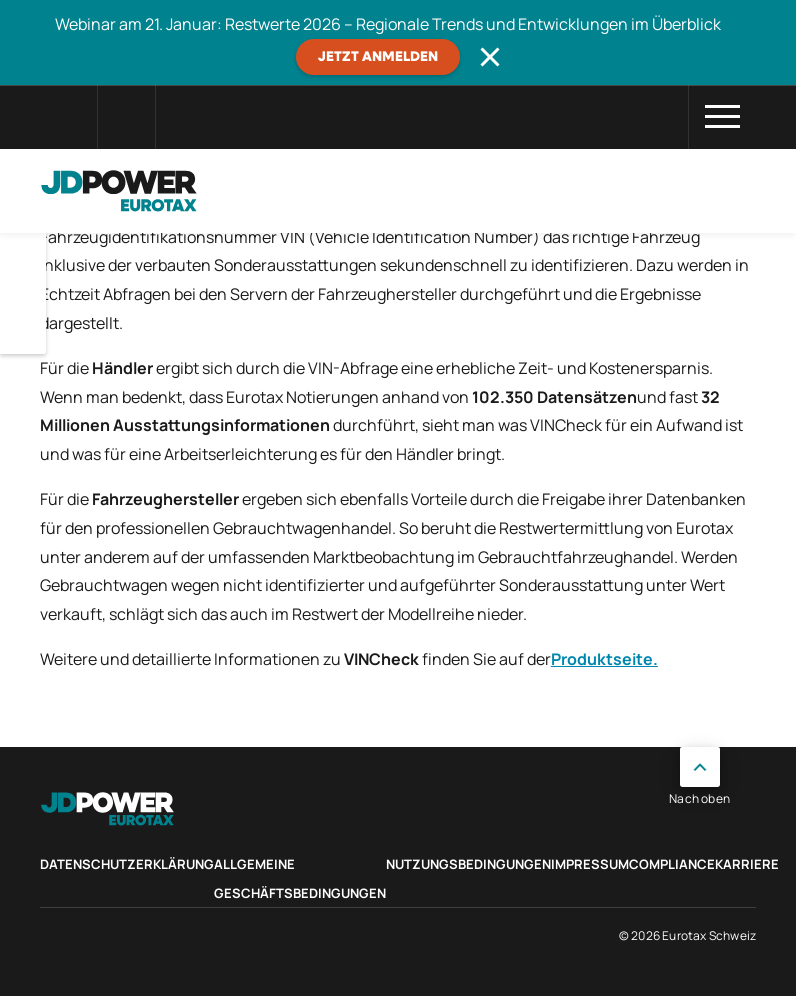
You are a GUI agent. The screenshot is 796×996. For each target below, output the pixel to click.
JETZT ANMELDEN (378, 57)
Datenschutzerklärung (127, 864)
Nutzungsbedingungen (468, 864)
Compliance (672, 864)
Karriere (747, 864)
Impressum (590, 864)
